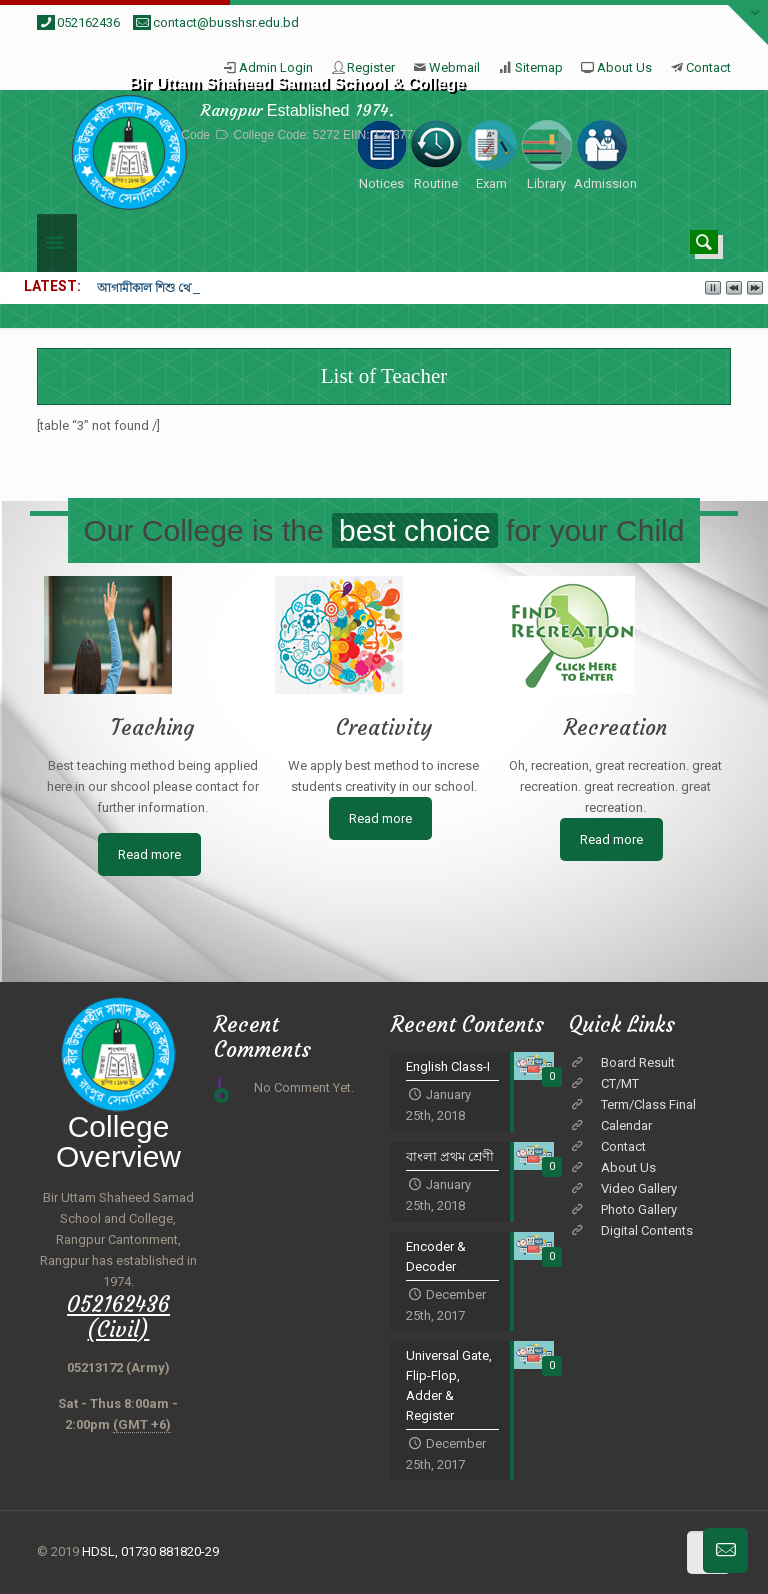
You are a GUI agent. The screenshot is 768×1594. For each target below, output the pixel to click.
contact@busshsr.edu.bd (226, 22)
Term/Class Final (648, 1104)
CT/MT (620, 1083)
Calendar (626, 1125)
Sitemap (539, 67)
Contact (708, 67)
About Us (624, 67)
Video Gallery (639, 1188)
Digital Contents (647, 1230)
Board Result (638, 1062)
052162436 (88, 22)
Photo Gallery (639, 1209)
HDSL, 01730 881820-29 (150, 1551)
